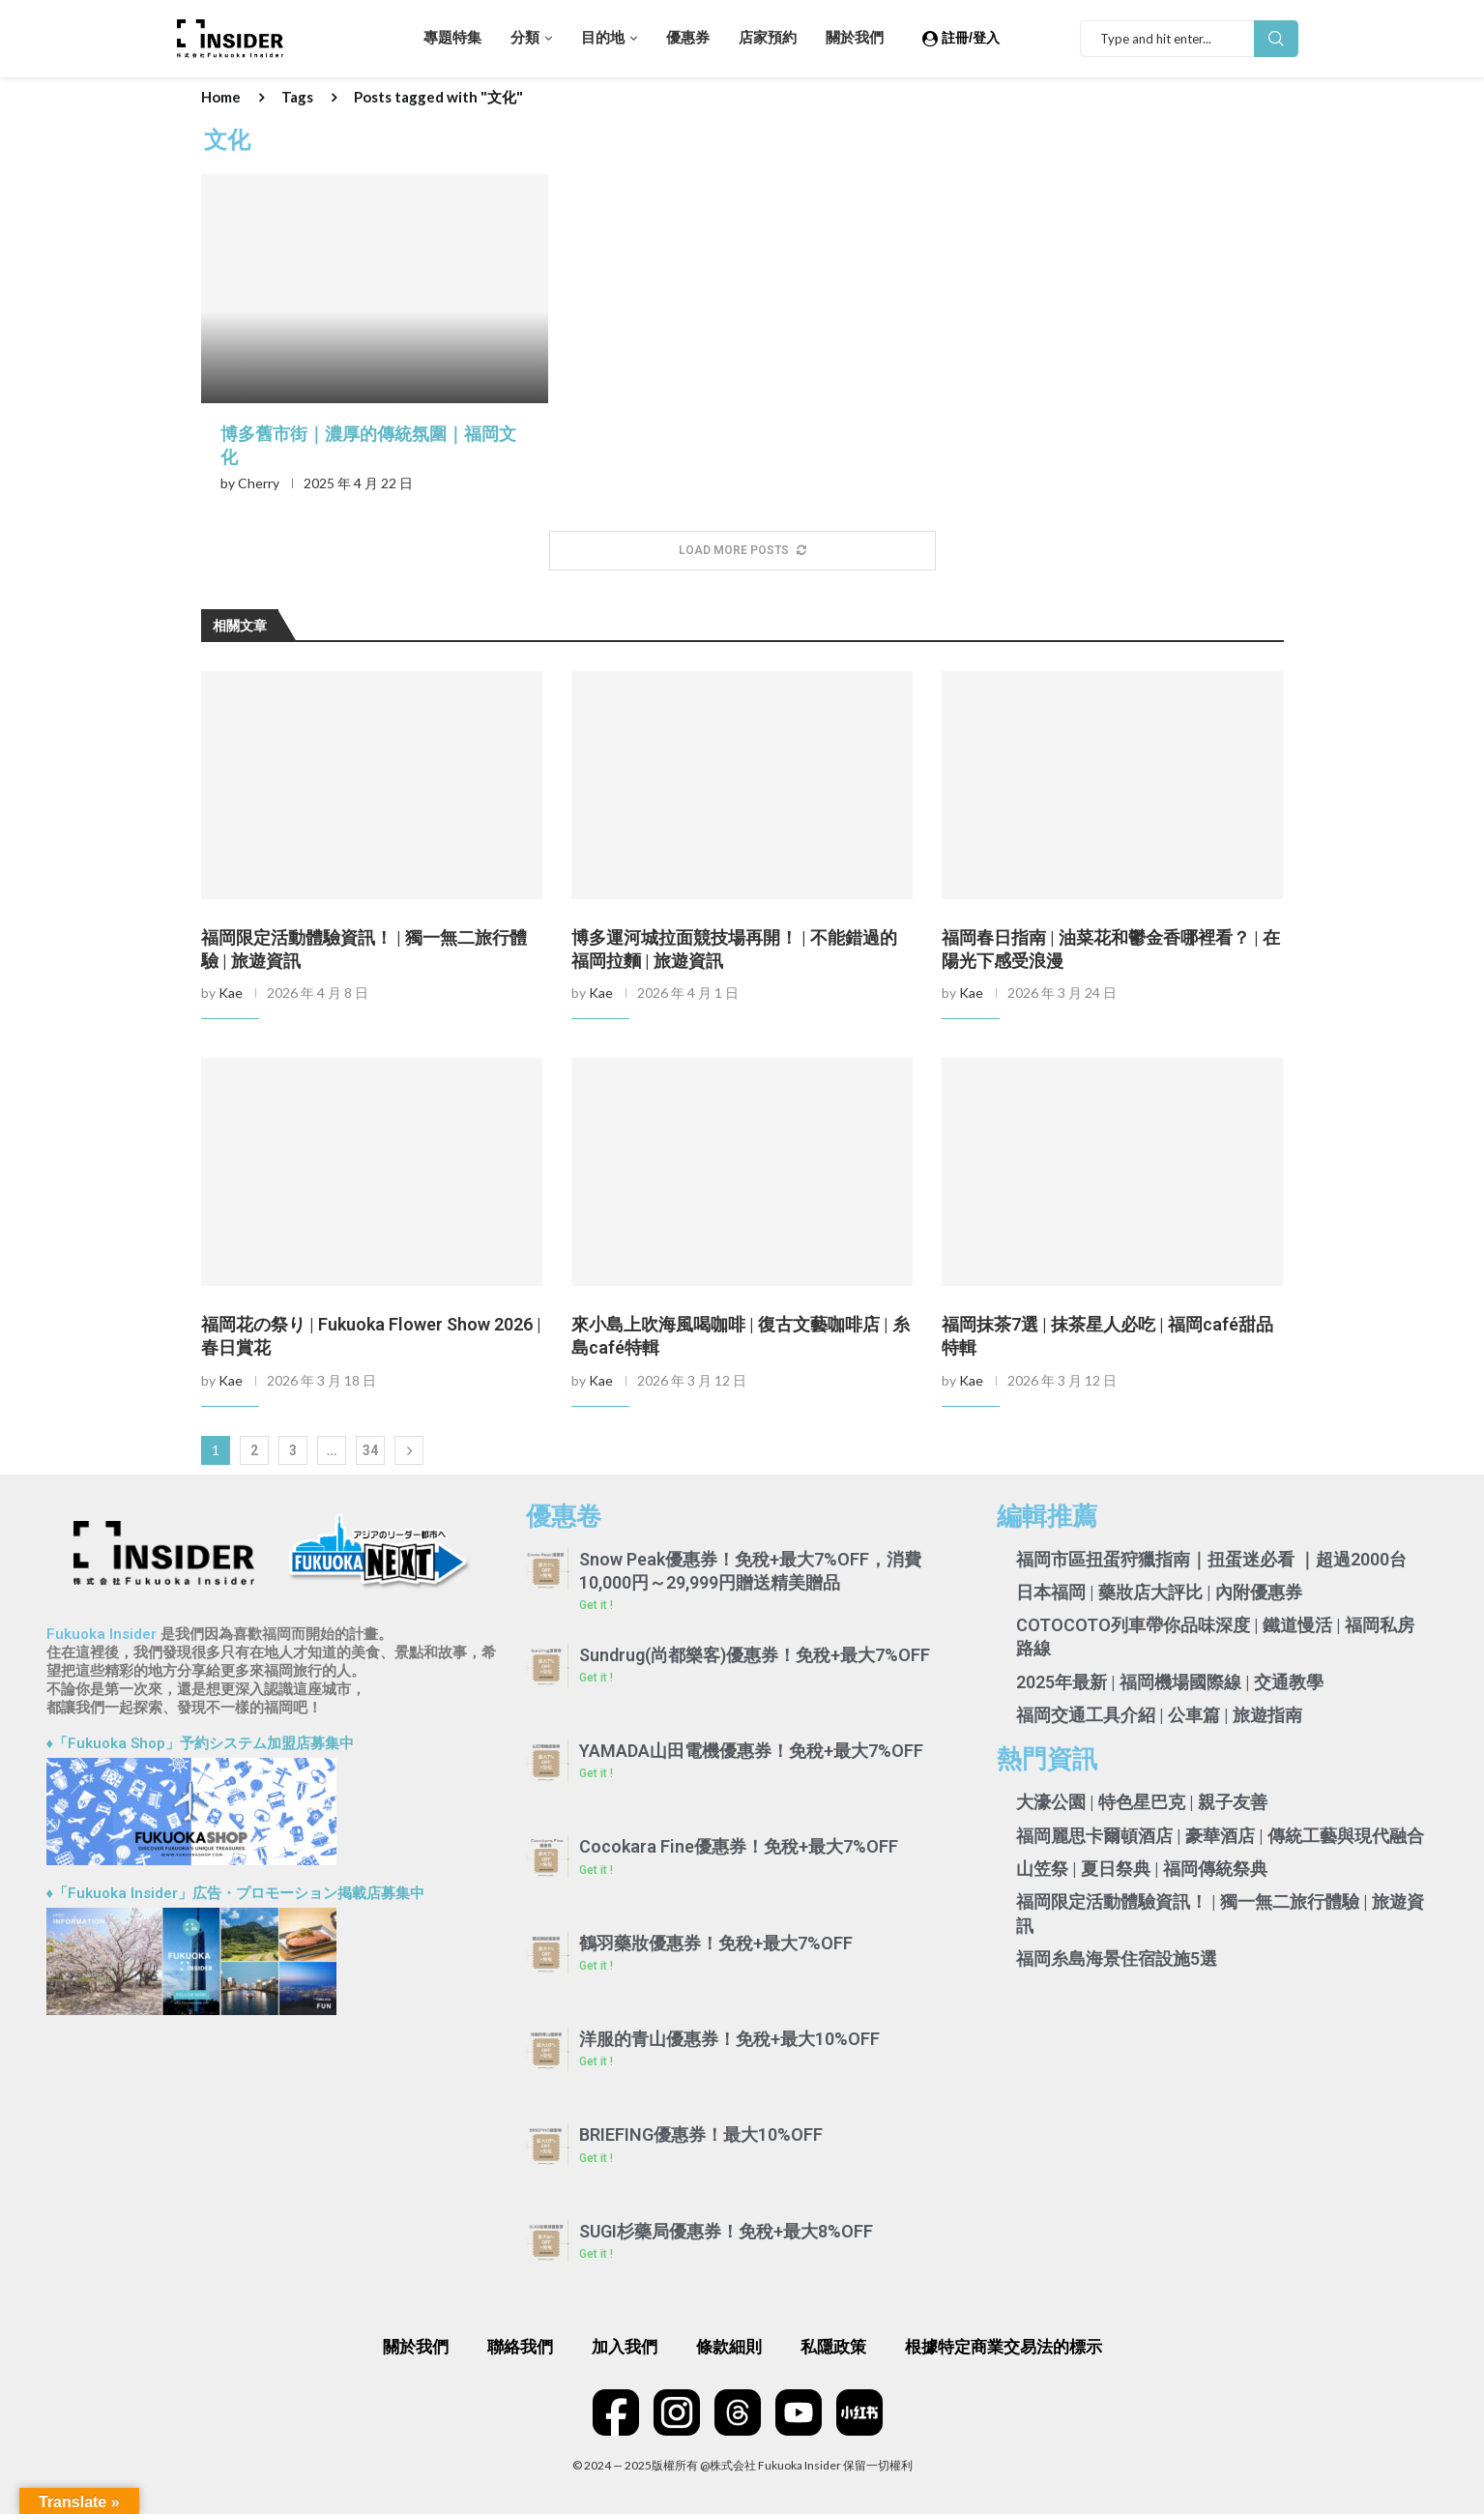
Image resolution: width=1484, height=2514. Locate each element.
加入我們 (624, 2346)
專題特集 (452, 37)
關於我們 (855, 37)
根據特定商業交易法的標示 (1003, 2346)
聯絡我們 (520, 2346)
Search (1276, 38)
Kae (230, 992)
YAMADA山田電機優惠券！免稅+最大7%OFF (751, 1750)
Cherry (258, 483)
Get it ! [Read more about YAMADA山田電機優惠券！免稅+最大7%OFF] (596, 1773)
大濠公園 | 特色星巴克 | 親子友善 (1141, 1802)
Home (221, 96)
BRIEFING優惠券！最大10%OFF (701, 2134)
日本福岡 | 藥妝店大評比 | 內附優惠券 (1159, 1592)
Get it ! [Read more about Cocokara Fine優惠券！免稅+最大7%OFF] (596, 1870)
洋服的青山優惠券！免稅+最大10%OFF (729, 2039)
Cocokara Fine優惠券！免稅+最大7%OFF (738, 1846)
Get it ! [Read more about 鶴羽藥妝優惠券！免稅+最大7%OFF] (596, 1966)
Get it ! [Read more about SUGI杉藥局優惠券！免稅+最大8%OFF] (596, 2254)
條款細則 (729, 2346)
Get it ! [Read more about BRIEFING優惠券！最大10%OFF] (596, 2158)
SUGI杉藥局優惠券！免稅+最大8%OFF (726, 2231)
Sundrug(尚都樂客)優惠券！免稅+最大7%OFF (754, 1655)
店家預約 (768, 37)
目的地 (603, 37)
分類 (524, 37)
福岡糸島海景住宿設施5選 (1116, 1958)
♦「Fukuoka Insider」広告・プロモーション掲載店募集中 (235, 1893)
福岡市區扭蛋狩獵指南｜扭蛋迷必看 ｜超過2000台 (1211, 1559)
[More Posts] (742, 550)
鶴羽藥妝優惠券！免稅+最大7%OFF (716, 1943)
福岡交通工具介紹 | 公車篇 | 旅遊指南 (1159, 1715)
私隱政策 (833, 2346)
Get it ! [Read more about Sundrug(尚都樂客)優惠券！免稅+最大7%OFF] (596, 1677)
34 (370, 1450)
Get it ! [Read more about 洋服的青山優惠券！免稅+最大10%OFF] (596, 2061)
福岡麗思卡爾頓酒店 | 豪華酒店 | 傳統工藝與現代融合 (1220, 1836)
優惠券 (688, 37)
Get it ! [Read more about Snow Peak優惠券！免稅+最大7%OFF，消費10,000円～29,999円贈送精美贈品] (596, 1605)
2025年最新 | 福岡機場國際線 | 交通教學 (1170, 1682)
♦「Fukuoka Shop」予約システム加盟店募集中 (200, 1743)
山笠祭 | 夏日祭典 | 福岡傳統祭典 (1141, 1868)
